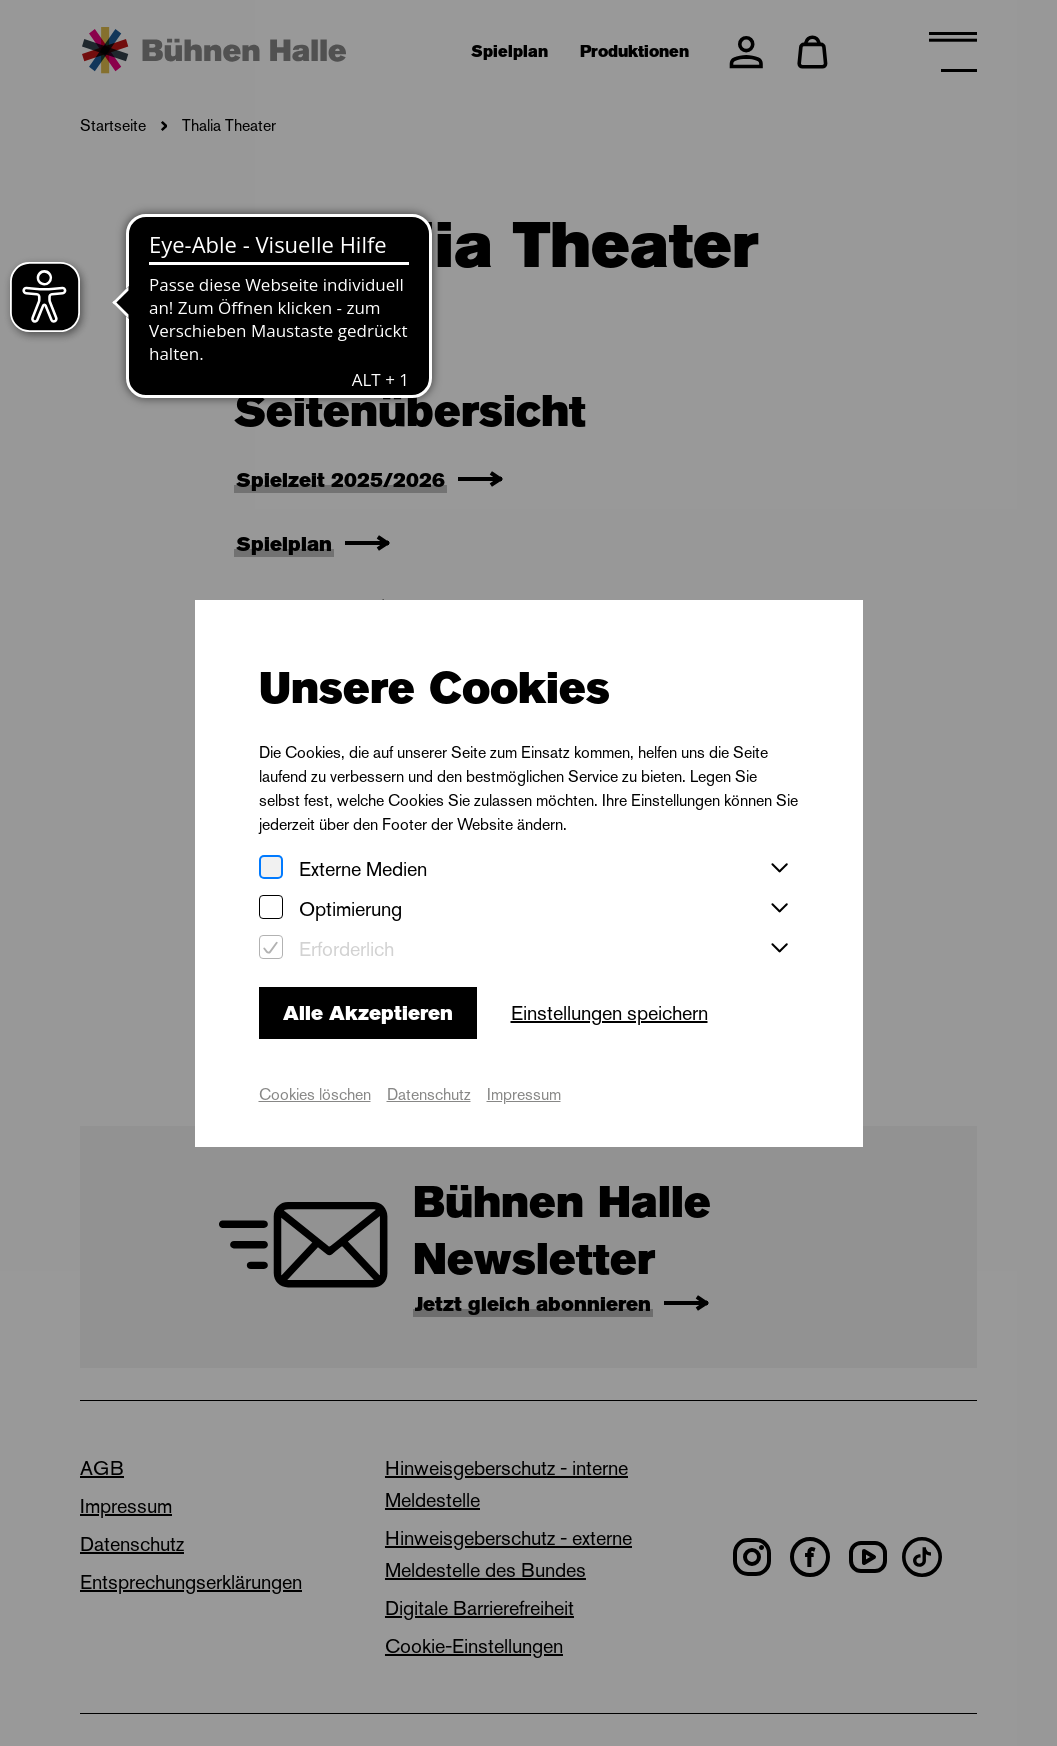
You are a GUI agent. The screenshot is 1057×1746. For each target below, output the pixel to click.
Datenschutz (429, 1094)
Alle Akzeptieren (368, 1013)
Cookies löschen (315, 1094)
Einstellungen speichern (609, 1013)
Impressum (524, 1094)
